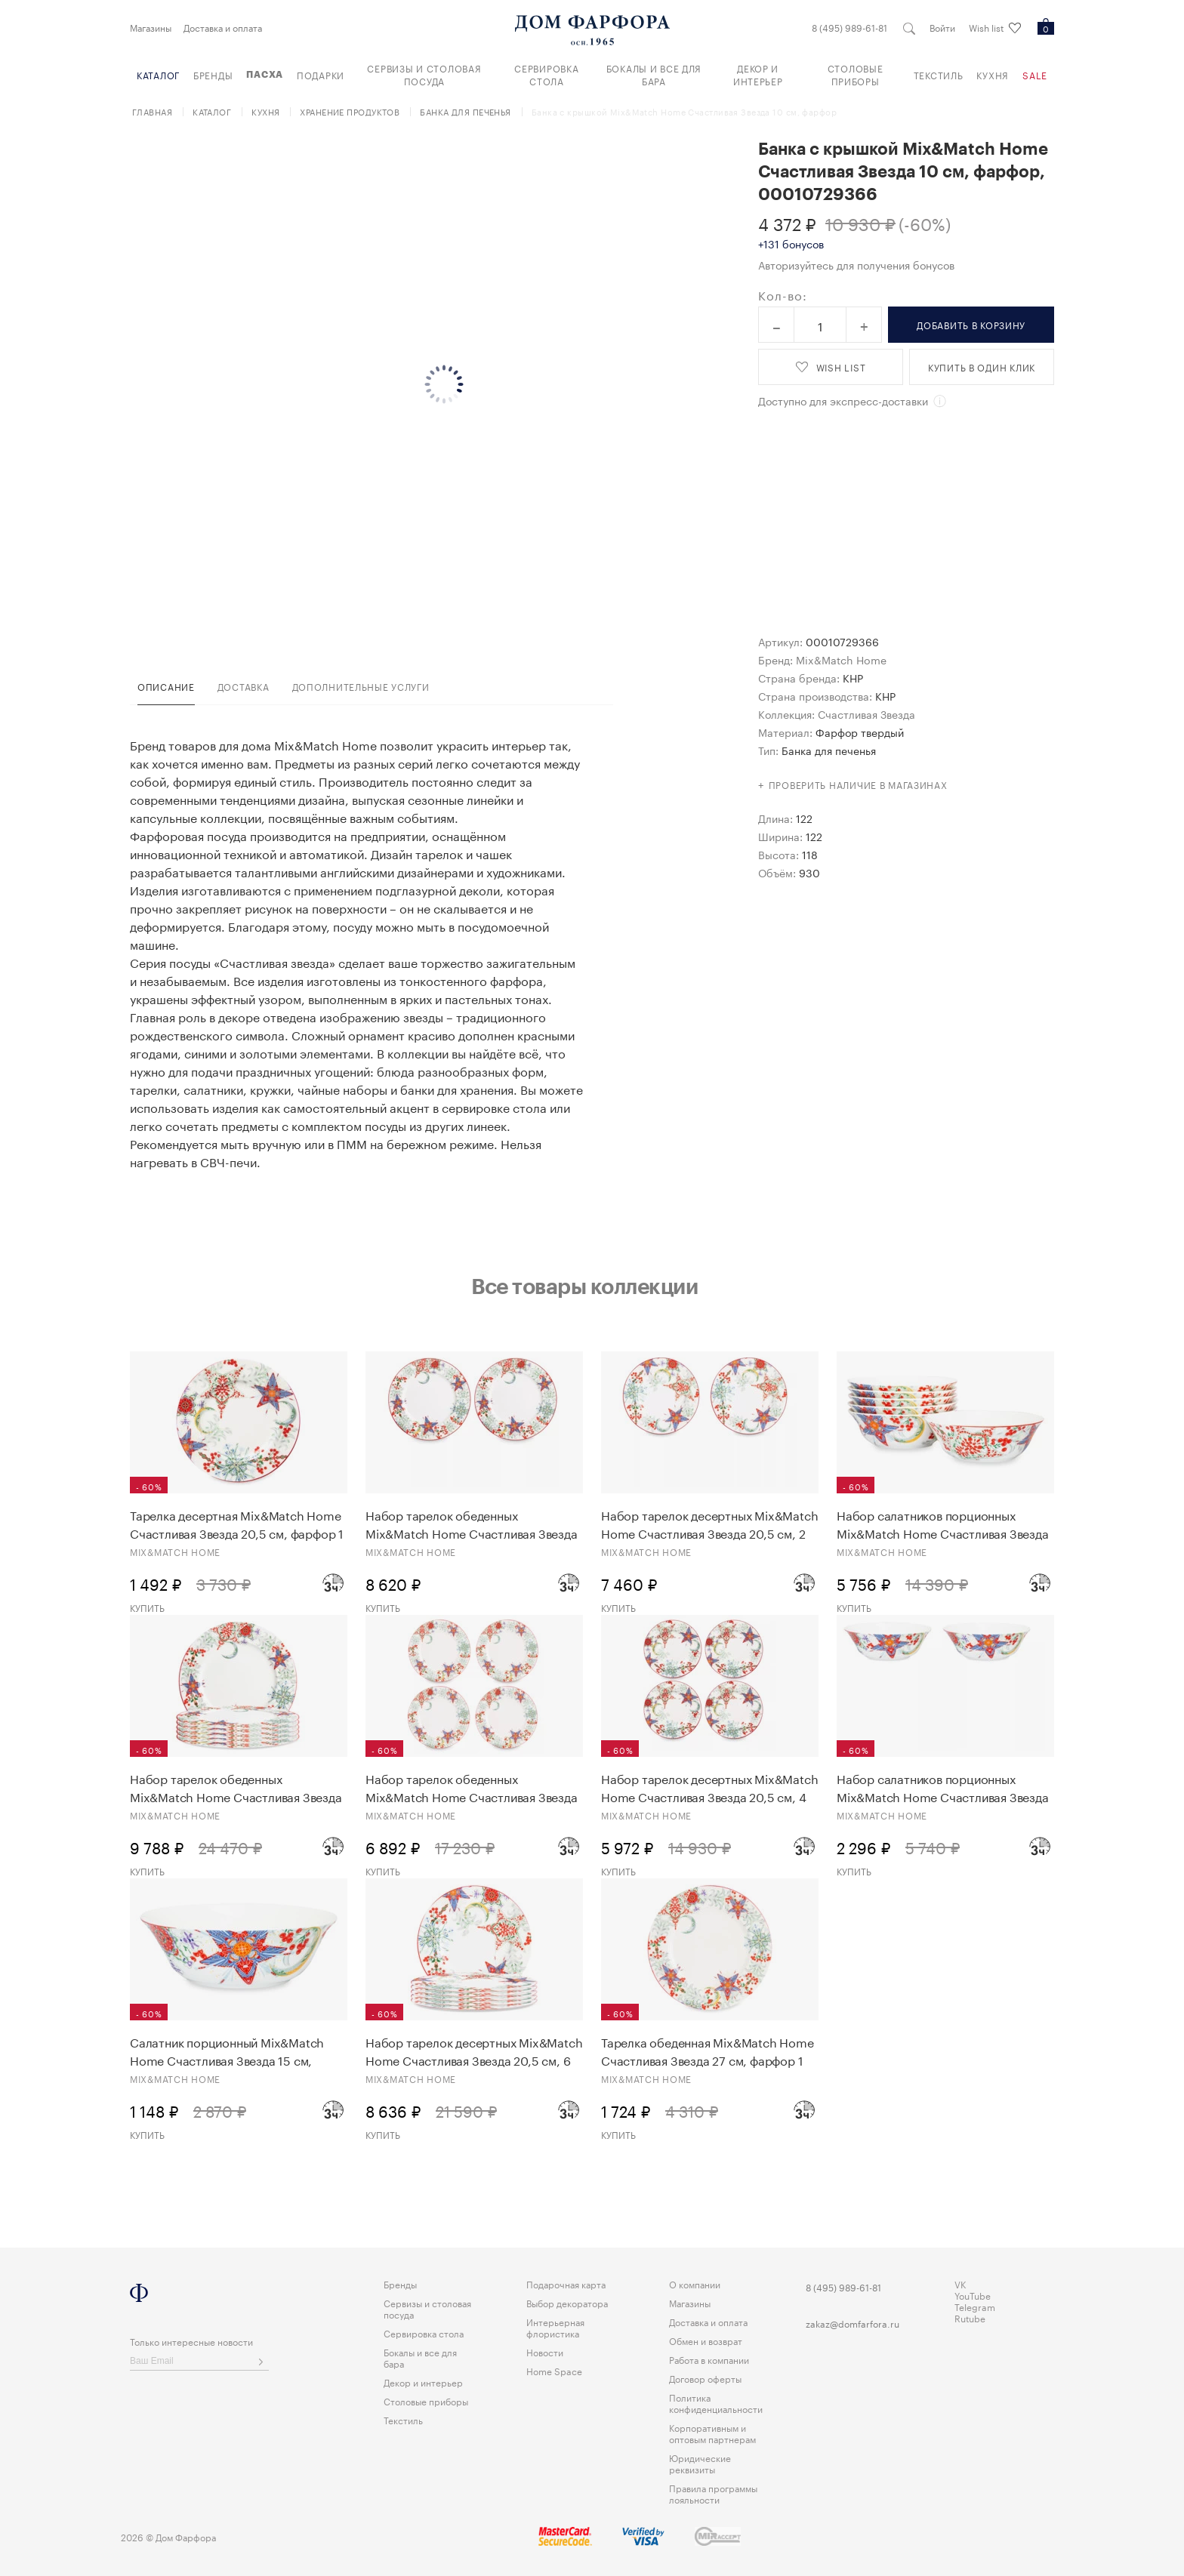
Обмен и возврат (705, 2340)
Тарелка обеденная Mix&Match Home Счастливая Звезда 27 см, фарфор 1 (707, 2050)
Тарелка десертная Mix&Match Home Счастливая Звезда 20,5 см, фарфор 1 (237, 1523)
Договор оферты (705, 2378)
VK (960, 2283)
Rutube (969, 2317)
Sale (1034, 74)
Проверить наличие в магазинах (858, 784)
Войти (942, 27)
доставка (243, 686)
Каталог (158, 74)
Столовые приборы (855, 74)
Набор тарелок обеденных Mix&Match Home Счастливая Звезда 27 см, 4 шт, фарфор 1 (471, 1787)
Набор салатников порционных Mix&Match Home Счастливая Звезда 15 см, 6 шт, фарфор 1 (943, 1523)
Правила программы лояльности (713, 2493)
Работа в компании (709, 2359)
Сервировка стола (546, 74)
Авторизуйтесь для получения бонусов (856, 264)
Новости (544, 2351)
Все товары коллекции (584, 1286)
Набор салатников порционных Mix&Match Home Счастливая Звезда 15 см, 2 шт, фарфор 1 (943, 1787)
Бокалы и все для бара (654, 74)
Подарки (320, 74)
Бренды (213, 74)
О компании (694, 2283)
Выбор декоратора (567, 2302)
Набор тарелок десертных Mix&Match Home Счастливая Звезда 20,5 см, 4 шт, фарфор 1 (709, 1787)
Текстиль (939, 74)
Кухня (992, 74)
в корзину (971, 324)
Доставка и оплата (222, 27)
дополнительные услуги (361, 686)
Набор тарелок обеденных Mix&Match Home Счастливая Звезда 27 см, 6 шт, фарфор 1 (236, 1787)
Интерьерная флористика (555, 2327)
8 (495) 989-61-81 (849, 27)
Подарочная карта (566, 2283)
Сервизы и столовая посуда (424, 74)
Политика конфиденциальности (716, 2402)
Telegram (974, 2306)
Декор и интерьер (758, 74)
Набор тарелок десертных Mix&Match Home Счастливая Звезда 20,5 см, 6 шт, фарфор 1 (473, 2050)
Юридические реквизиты (700, 2463)
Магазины (150, 27)
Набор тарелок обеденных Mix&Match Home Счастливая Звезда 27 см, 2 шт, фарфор (471, 1523)
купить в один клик (981, 366)
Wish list (995, 28)
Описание (166, 686)
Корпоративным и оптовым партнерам (712, 2432)
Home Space (554, 2370)
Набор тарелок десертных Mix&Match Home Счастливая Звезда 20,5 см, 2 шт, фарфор (709, 1523)
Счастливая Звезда (866, 713)
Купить (147, 1607)
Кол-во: (782, 294)
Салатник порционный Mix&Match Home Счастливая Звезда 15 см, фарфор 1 (227, 2050)
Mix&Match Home (841, 659)
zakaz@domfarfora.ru (852, 2323)
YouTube (972, 2295)
